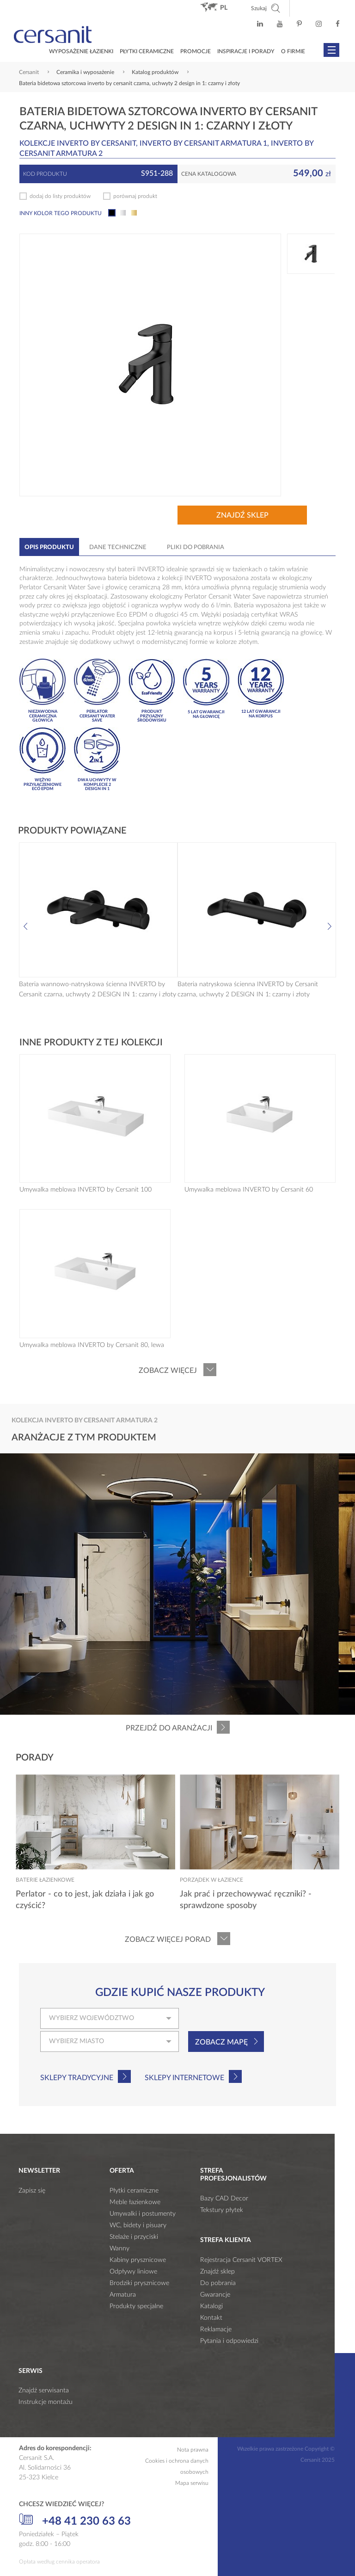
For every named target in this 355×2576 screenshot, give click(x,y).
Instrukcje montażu (45, 2402)
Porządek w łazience (211, 1880)
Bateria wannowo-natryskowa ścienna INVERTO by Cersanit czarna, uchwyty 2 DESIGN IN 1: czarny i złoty (97, 989)
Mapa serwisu (191, 2483)
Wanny (119, 2248)
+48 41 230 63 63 (75, 2520)
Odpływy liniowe (133, 2271)
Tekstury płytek (221, 2210)
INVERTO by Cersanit (96, 143)
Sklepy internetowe (184, 2078)
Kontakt (211, 2318)
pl (223, 8)
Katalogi (211, 2306)
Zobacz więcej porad (168, 1939)
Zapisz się (31, 2190)
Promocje (195, 51)
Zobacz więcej (168, 1370)
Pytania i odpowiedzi (229, 2341)
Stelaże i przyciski (134, 2237)
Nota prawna (192, 2449)
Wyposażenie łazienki (81, 51)
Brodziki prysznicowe (139, 2283)
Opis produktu (49, 547)
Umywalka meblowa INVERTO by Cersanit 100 (85, 1189)
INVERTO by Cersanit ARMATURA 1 (203, 143)
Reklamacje (216, 2329)
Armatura (123, 2295)
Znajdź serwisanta (43, 2390)
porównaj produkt (135, 196)
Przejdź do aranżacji (169, 1728)
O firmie (293, 51)
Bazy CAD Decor (224, 2198)
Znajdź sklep (242, 515)
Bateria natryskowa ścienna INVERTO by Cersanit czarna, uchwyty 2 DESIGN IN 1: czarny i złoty (248, 989)
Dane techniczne (118, 547)
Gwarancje (215, 2295)
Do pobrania (218, 2283)
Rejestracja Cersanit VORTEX (241, 2260)
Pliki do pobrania (195, 547)
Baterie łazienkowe (45, 1880)
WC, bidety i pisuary (138, 2225)
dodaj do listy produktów (60, 196)
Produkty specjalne (136, 2306)
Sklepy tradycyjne (76, 2078)
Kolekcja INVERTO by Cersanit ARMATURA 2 (85, 1420)
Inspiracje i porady (246, 51)
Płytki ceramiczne (147, 51)
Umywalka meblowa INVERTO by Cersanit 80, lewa (91, 1345)
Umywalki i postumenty (143, 2214)
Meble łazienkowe (135, 2202)
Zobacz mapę (221, 2042)
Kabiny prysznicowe (138, 2260)
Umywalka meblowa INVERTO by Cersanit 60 (248, 1189)
